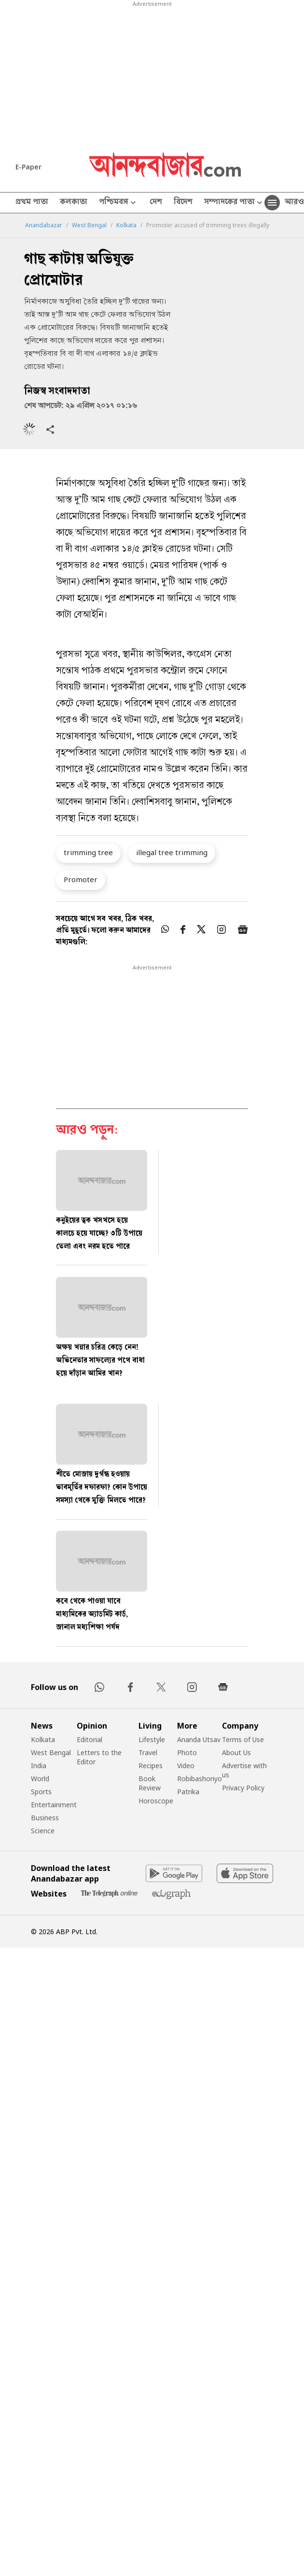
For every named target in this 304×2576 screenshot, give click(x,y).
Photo (187, 1752)
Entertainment (54, 1804)
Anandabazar (43, 225)
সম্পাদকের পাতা (234, 203)
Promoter (80, 879)
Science (43, 1830)
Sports (41, 1791)
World (40, 1778)
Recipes (150, 1765)
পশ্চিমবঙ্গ (118, 203)
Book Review (149, 1783)
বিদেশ (183, 203)
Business (45, 1817)
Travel (147, 1752)
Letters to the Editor (99, 1757)
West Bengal (89, 225)
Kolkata (126, 225)
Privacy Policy (243, 1787)
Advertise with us (244, 1770)
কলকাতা (73, 203)
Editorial (89, 1739)
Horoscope (155, 1800)
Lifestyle (151, 1739)
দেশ (156, 203)
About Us (236, 1752)
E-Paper (28, 166)
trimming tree (88, 852)
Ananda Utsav (199, 1739)
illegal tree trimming (171, 852)
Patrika (188, 1791)
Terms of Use (243, 1739)
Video (185, 1765)
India (38, 1765)
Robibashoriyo (199, 1778)
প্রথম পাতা (31, 203)
